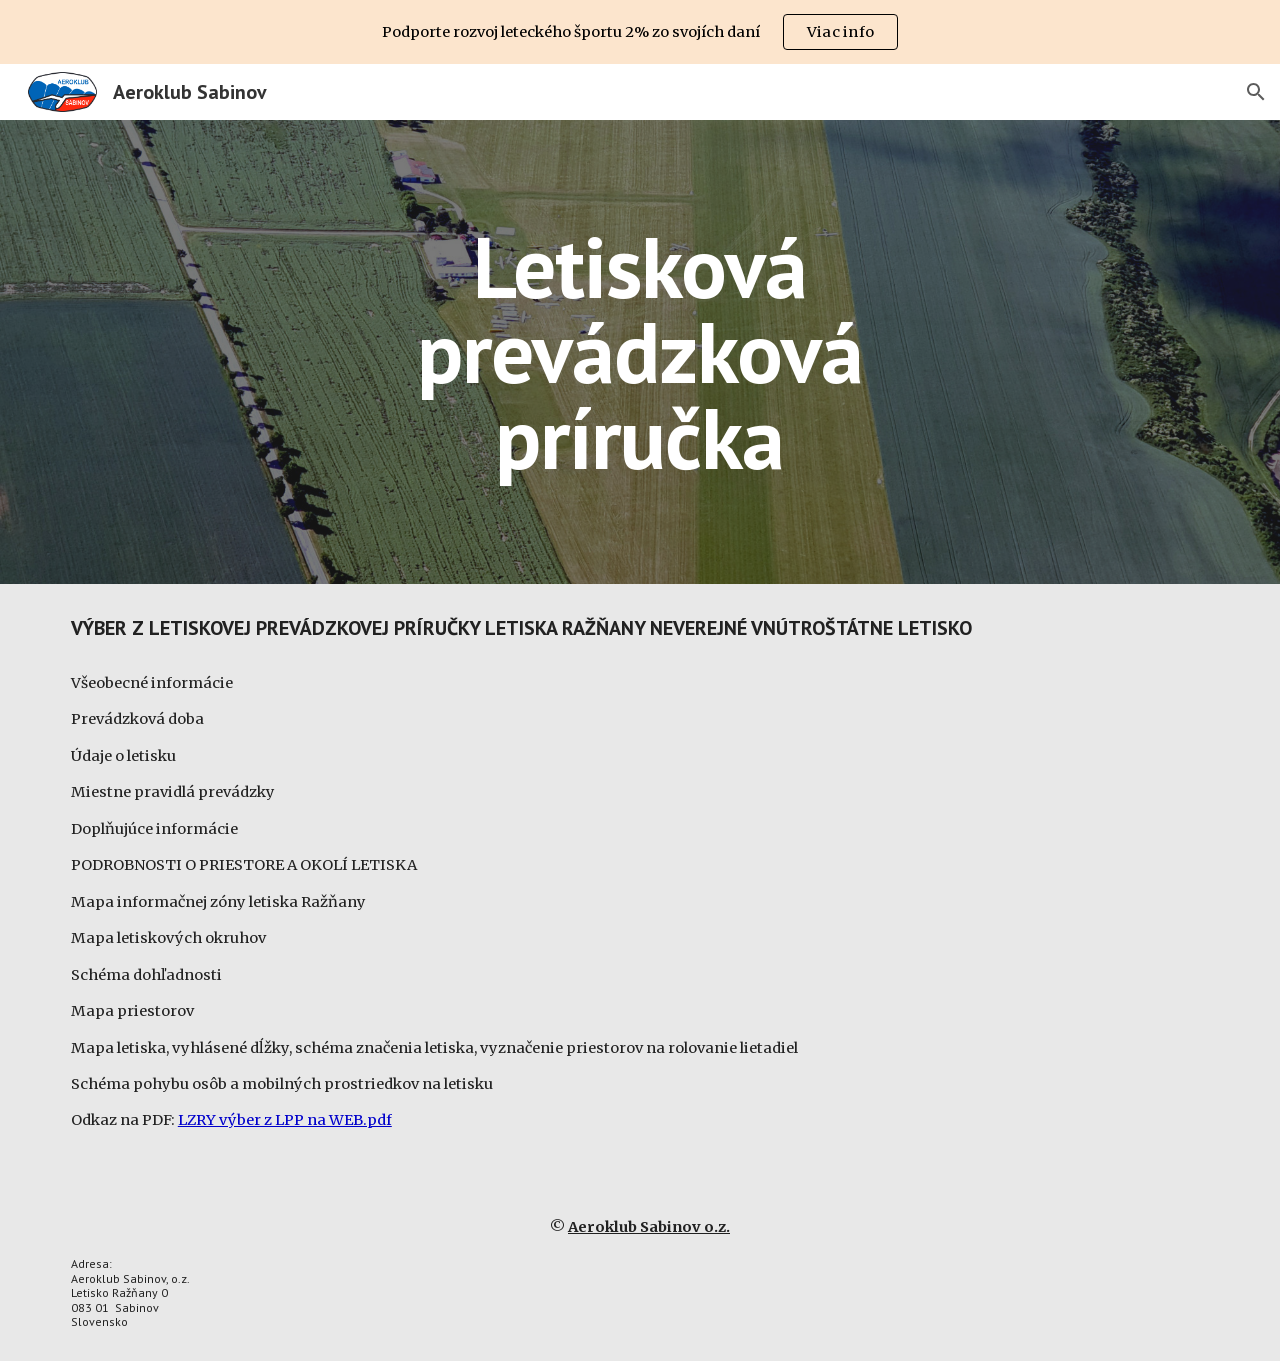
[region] (640, 32)
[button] (1256, 92)
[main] (640, 352)
